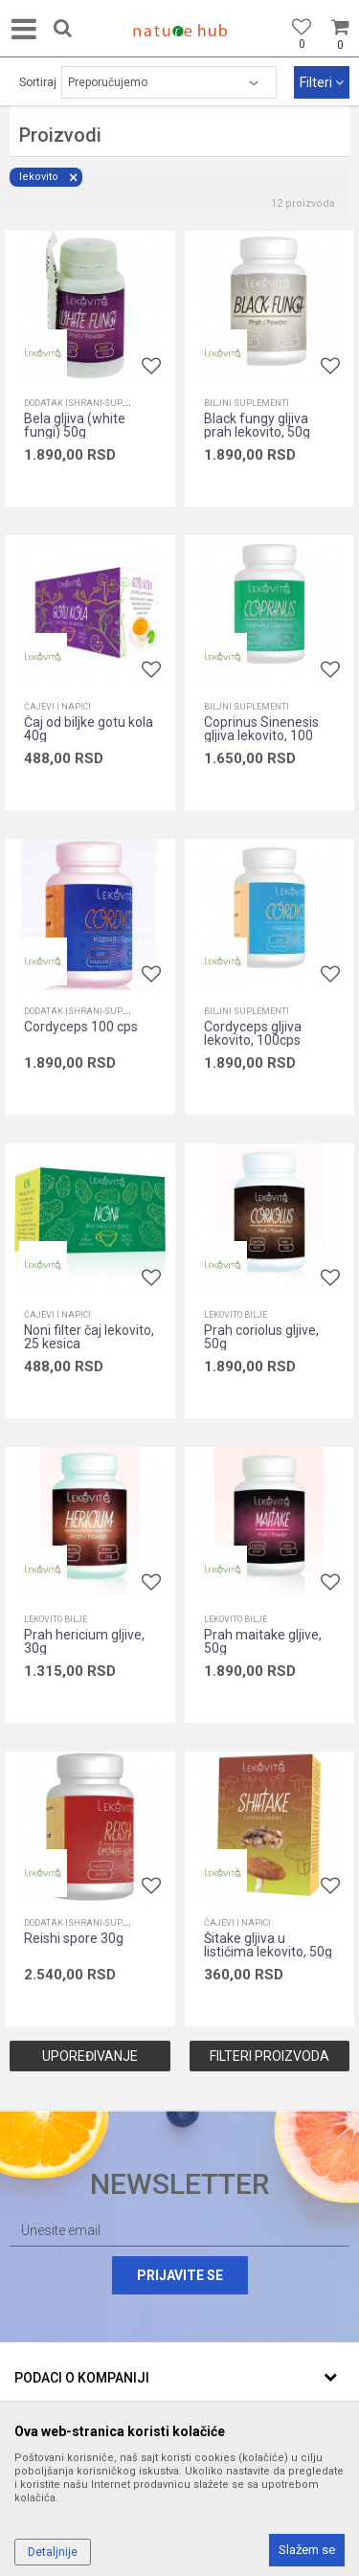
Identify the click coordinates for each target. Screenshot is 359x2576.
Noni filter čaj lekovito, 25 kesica (89, 1336)
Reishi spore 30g (73, 1938)
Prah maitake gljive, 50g (263, 1641)
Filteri (322, 82)
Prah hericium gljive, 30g (84, 1641)
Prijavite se (180, 2275)
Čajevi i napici (57, 707)
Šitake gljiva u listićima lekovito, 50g (268, 1945)
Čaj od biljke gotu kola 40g (88, 728)
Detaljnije (53, 2552)
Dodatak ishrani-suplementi (92, 403)
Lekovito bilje (235, 1315)
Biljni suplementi (246, 403)
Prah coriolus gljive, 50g (261, 1336)
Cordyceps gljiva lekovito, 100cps (253, 1033)
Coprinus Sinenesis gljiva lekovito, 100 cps (261, 735)
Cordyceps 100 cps (81, 1026)
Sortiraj (37, 82)
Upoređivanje (90, 2056)
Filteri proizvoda (269, 2056)
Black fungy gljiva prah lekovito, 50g (257, 425)
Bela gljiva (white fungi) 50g (74, 425)
